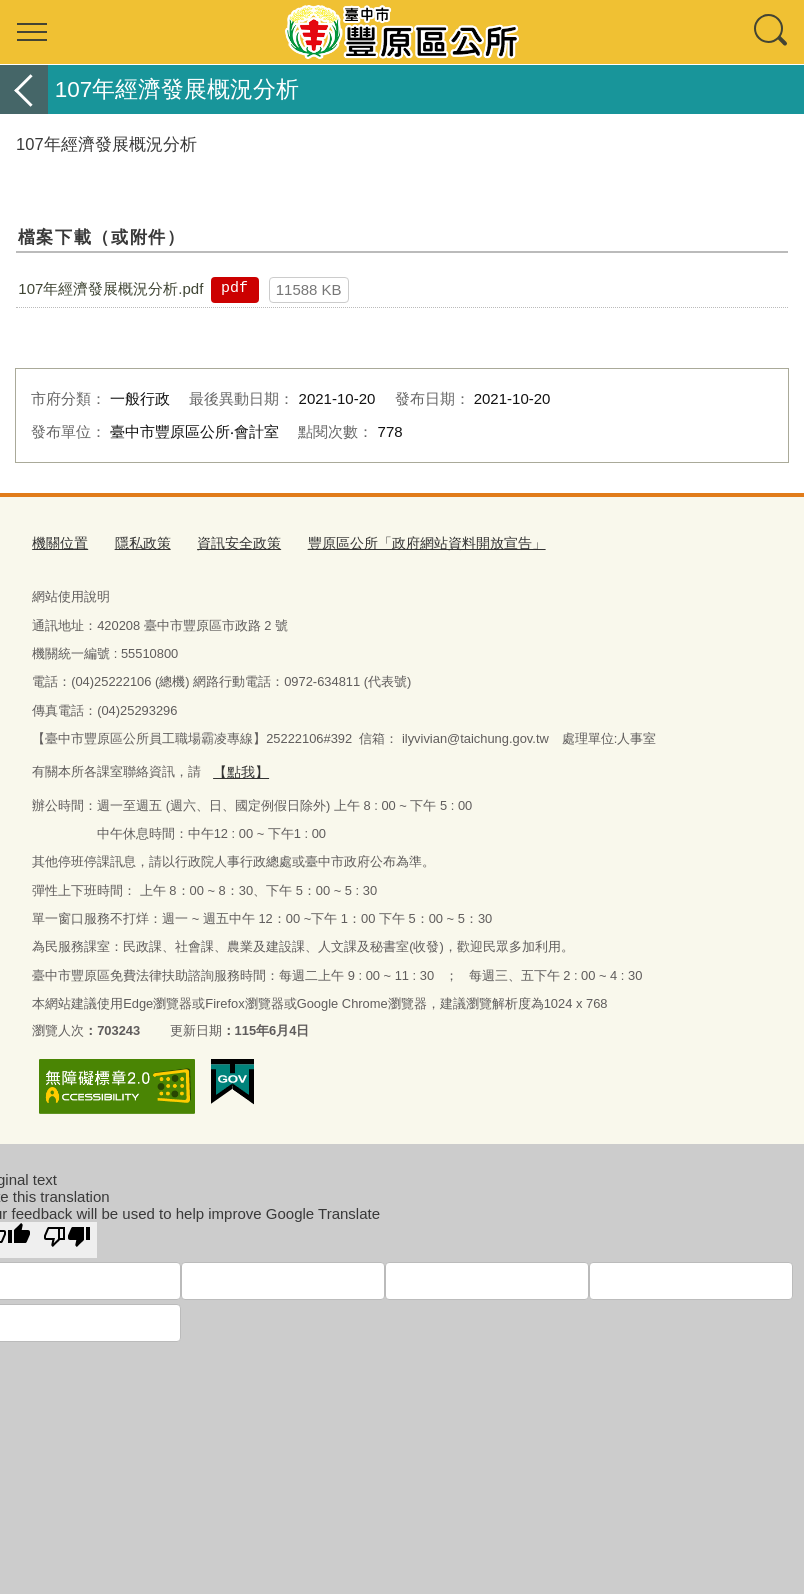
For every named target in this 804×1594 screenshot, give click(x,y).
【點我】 (239, 768)
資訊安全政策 (228, 542)
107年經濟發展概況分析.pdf (110, 288)
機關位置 (58, 542)
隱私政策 (137, 542)
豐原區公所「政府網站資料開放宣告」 (404, 542)
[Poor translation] (67, 1236)
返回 (24, 89)
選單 (32, 32)
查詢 (772, 32)
